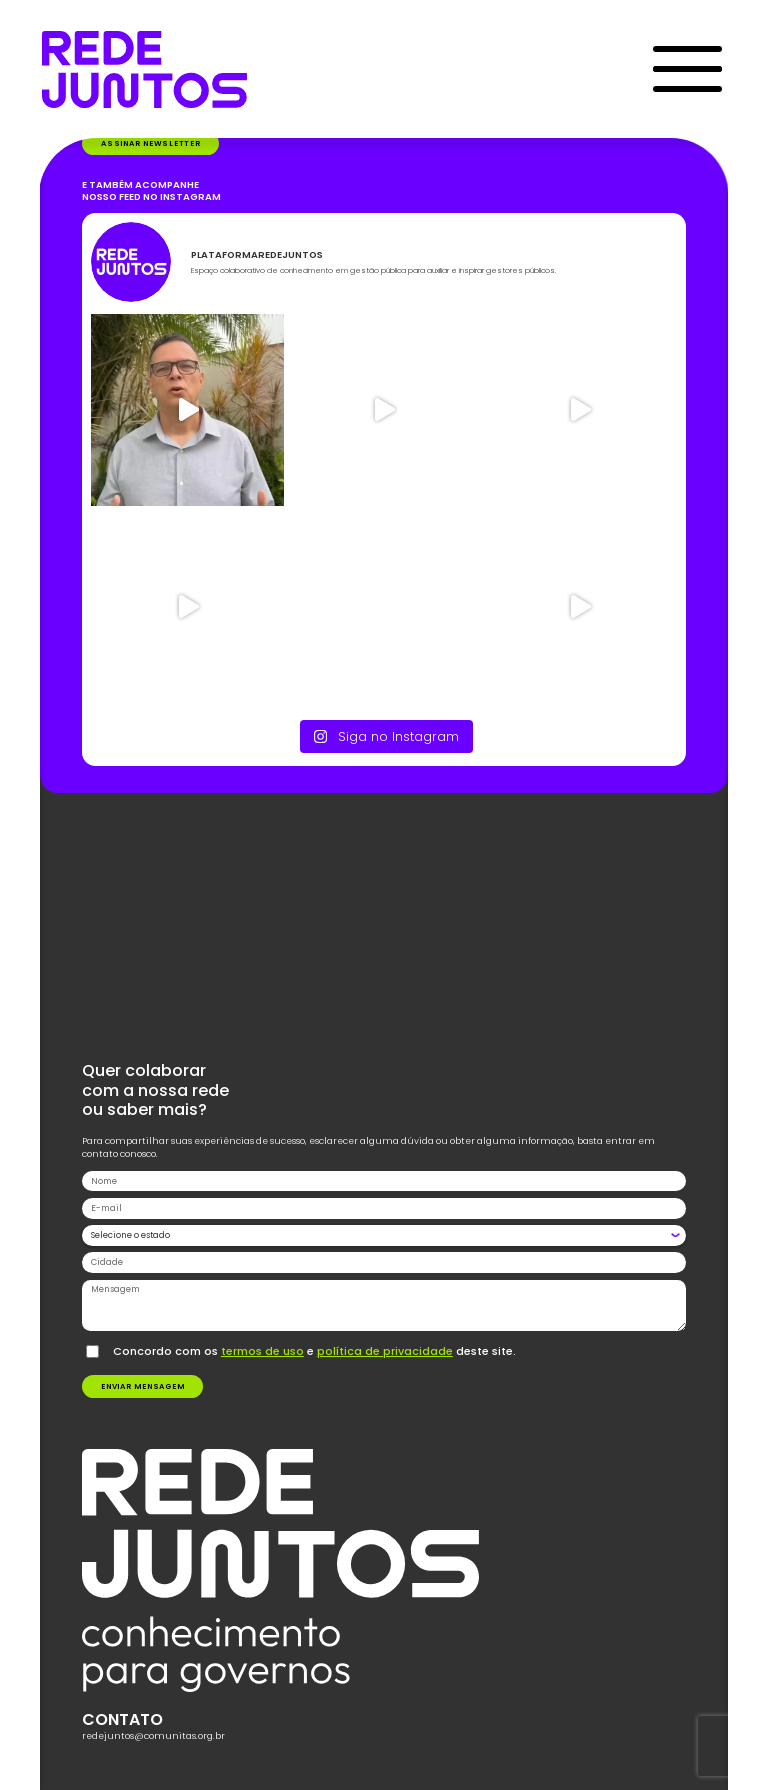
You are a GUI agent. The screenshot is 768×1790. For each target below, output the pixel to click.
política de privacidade (385, 1351)
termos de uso (262, 1351)
